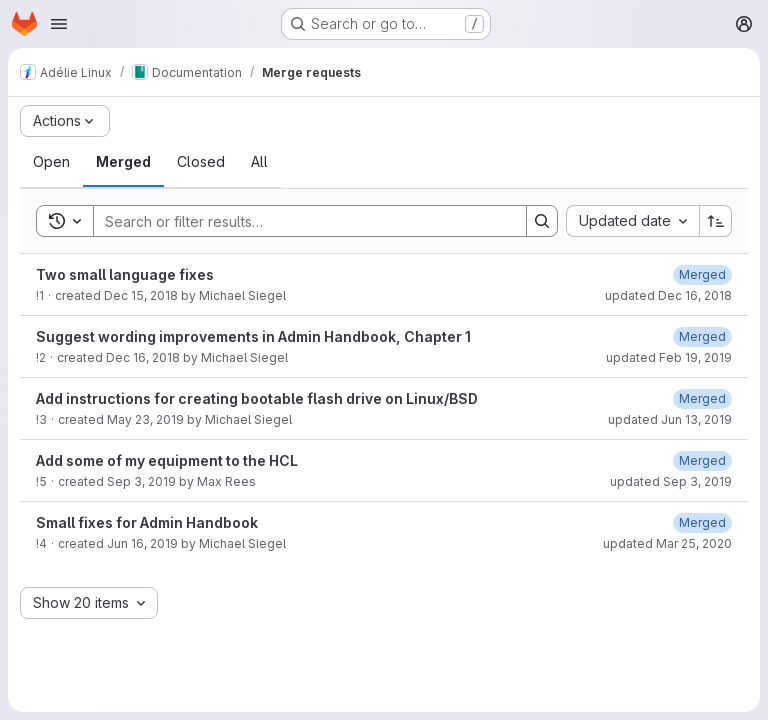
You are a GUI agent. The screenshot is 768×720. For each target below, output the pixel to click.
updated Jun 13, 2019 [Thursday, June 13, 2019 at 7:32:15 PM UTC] (670, 419)
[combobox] (632, 221)
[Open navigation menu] (59, 24)
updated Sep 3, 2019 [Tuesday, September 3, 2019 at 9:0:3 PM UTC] (671, 481)
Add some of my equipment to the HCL (167, 460)
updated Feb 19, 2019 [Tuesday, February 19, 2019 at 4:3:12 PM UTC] (669, 357)
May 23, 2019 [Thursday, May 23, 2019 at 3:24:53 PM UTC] (145, 419)
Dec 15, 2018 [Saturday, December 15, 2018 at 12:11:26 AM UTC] (141, 295)
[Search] (300, 221)
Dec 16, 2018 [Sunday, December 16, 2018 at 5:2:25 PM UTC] (143, 357)
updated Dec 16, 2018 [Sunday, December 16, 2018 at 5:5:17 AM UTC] (668, 295)
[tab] (51, 162)
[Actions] (65, 121)
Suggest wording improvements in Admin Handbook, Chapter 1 (253, 336)
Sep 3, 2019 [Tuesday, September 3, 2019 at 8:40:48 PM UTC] (141, 481)
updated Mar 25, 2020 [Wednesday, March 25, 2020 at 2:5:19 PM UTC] (667, 543)
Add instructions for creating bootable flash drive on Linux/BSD (257, 398)
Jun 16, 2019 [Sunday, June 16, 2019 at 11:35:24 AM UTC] (142, 543)
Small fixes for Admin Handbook (147, 522)
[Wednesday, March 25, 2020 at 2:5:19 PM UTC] (702, 522)
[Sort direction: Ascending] (716, 221)
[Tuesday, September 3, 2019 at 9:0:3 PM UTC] (702, 460)
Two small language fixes (125, 274)
